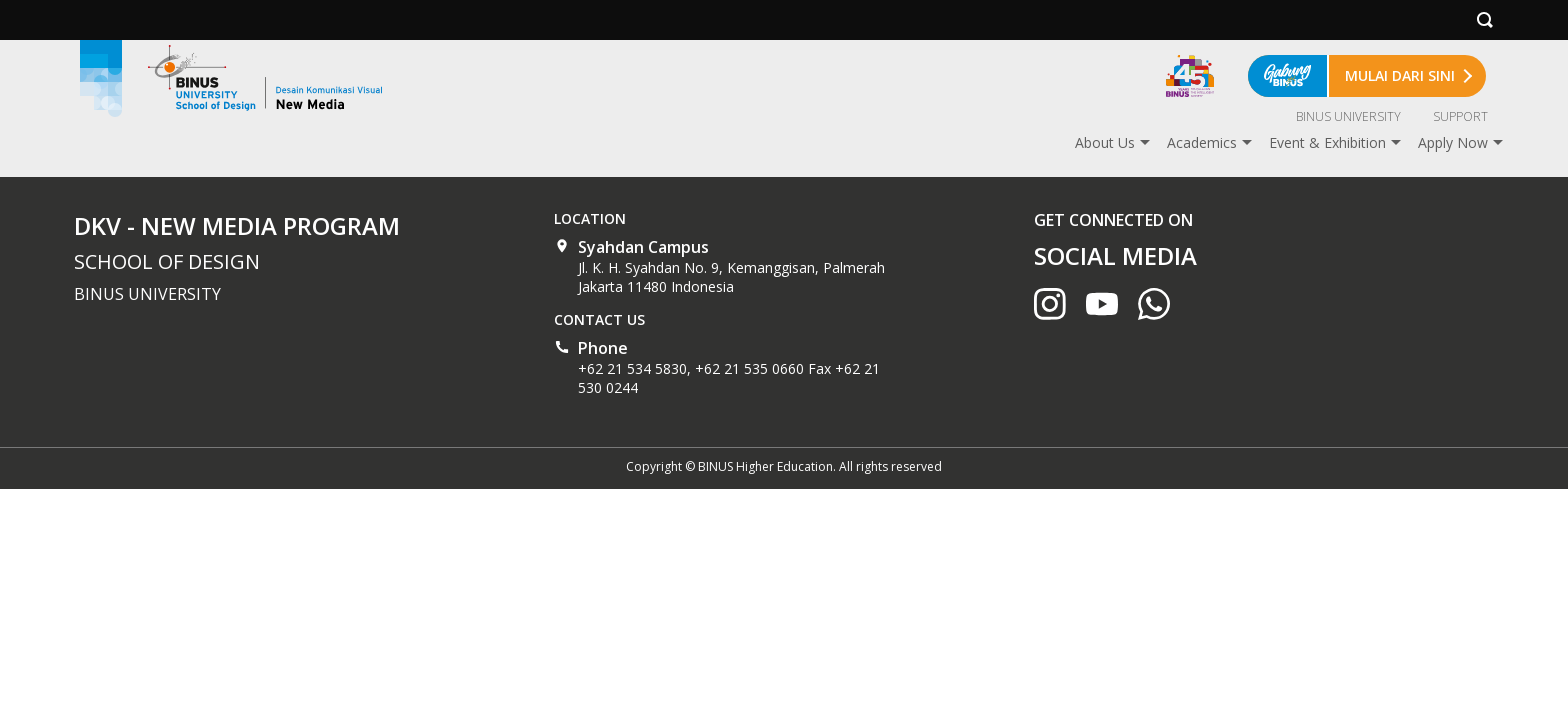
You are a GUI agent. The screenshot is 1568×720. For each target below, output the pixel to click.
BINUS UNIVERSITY (1348, 116)
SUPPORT (1460, 116)
